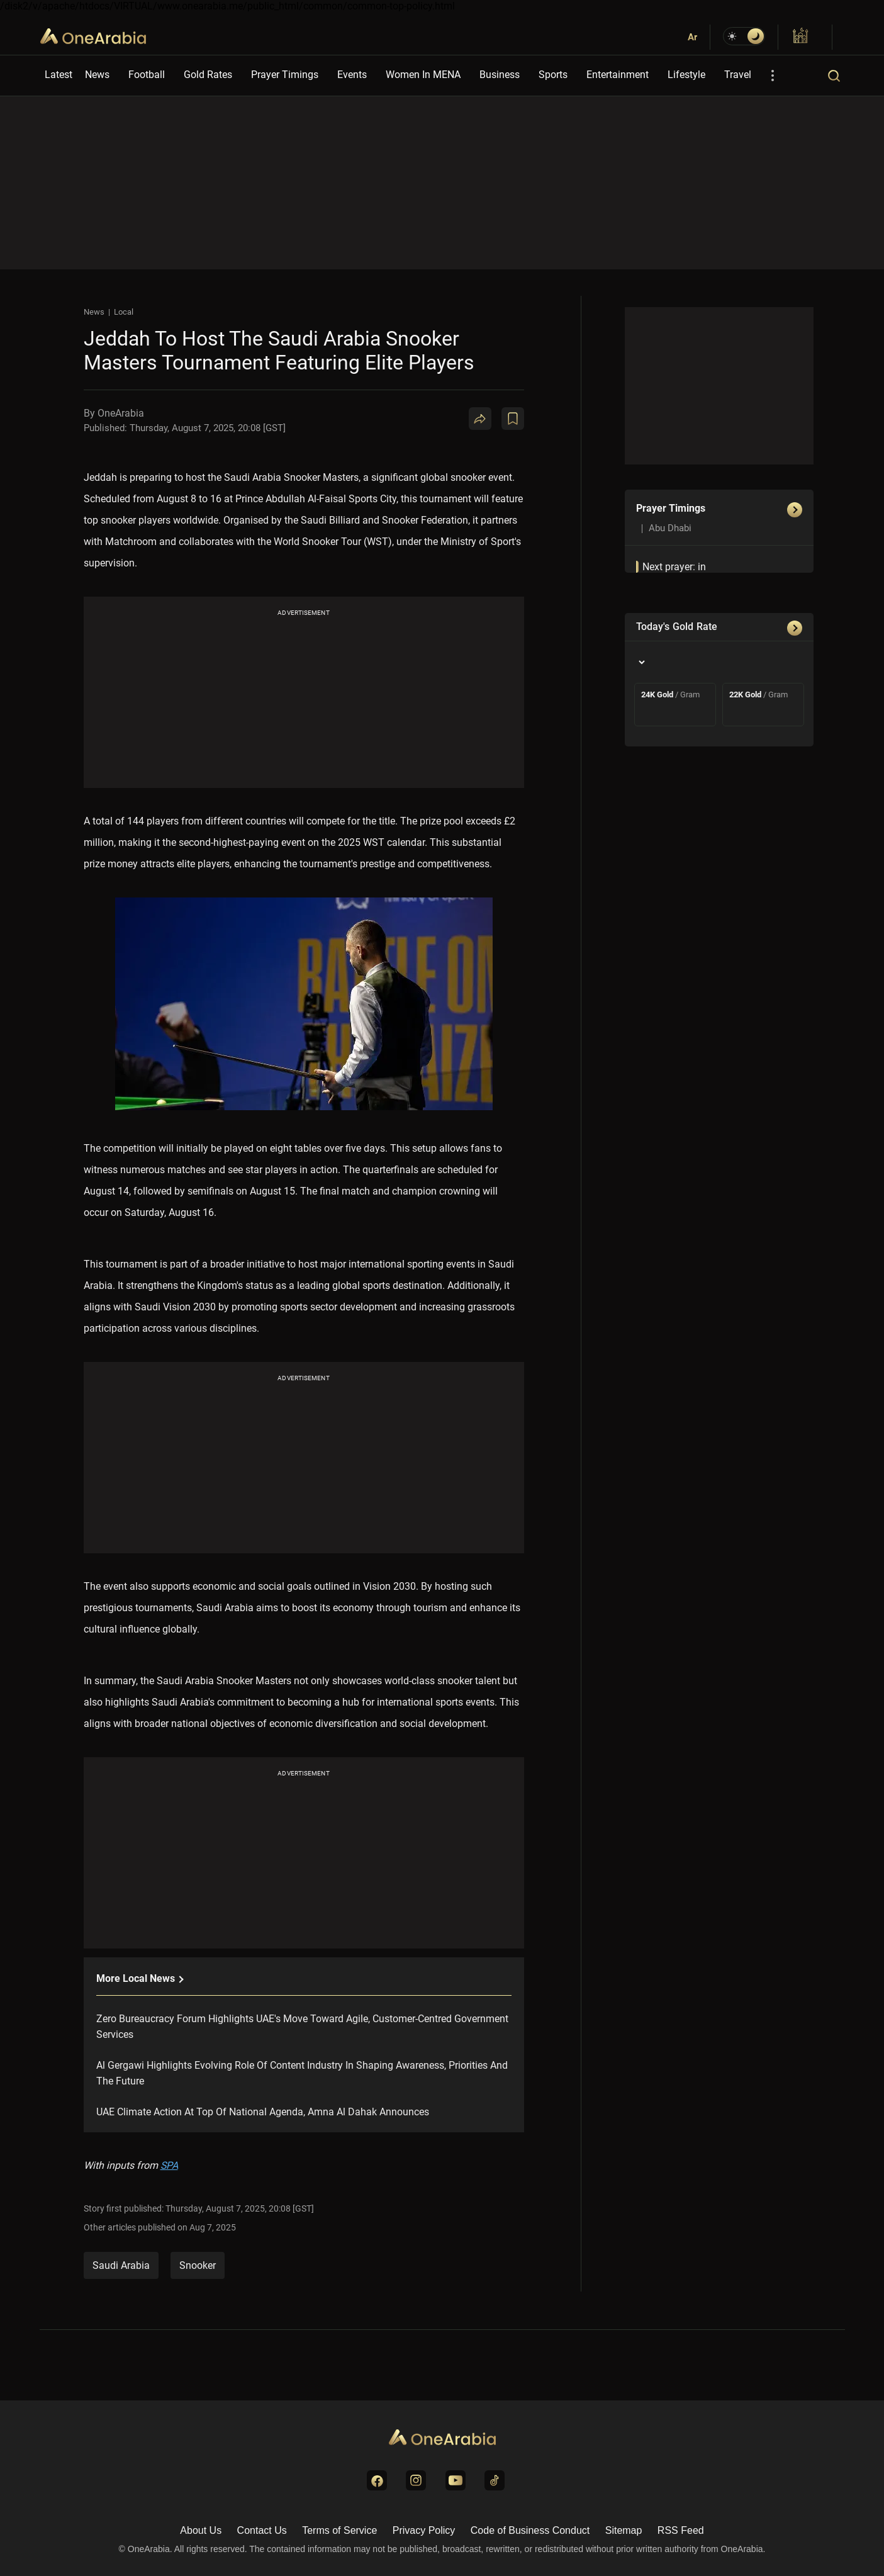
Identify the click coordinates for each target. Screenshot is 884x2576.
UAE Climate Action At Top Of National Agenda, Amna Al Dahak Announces (262, 2112)
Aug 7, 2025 (212, 2227)
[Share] (480, 418)
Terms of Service (339, 2530)
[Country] (640, 662)
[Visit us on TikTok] (494, 2480)
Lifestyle (686, 75)
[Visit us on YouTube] (455, 2480)
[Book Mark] (512, 418)
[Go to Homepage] (442, 2438)
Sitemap (623, 2530)
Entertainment (617, 75)
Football (146, 75)
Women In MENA (423, 75)
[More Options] (772, 75)
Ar (692, 37)
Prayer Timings (284, 75)
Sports (553, 75)
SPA (169, 2165)
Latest (58, 75)
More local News (139, 1978)
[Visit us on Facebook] (377, 2480)
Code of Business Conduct (530, 2530)
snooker (197, 2265)
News (97, 75)
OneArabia (93, 44)
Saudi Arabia (121, 2265)
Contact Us (262, 2530)
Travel (737, 75)
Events (352, 75)
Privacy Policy (424, 2530)
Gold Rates (208, 75)
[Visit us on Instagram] (416, 2480)
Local (123, 312)
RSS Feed (680, 2530)
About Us (200, 2530)
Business (499, 75)
